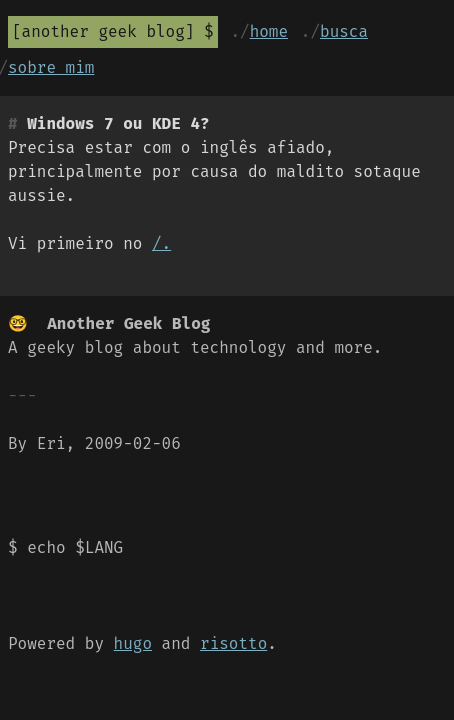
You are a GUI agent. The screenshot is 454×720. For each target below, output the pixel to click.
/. (161, 243)
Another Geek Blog (103, 31)
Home (269, 31)
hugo (133, 643)
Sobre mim (51, 67)
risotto (233, 643)
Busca (344, 31)
